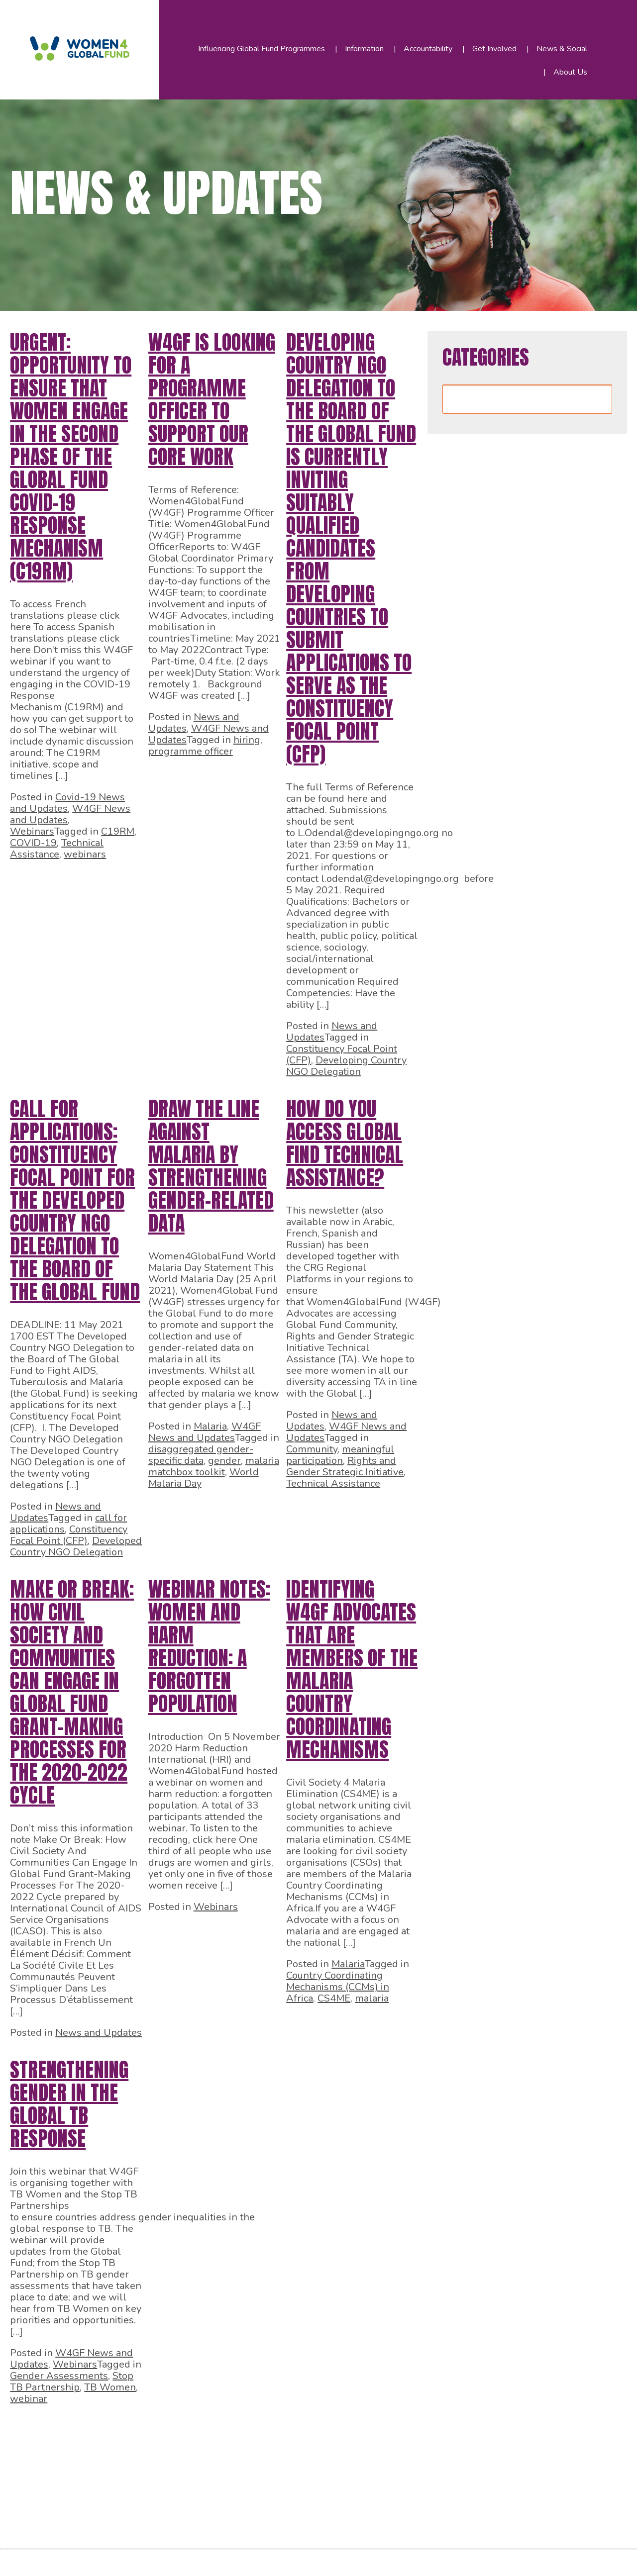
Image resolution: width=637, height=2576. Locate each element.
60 (192, 2518)
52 (291, 2488)
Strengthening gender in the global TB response (69, 2104)
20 (384, 2429)
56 (378, 2488)
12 (209, 2429)
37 (356, 2459)
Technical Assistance (57, 848)
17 (318, 2429)
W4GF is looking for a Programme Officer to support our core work (211, 399)
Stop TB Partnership (71, 2381)
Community (311, 1449)
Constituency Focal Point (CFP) (68, 1535)
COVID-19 (33, 843)
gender (224, 1460)
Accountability (428, 48)
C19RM (117, 831)
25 (94, 2459)
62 (236, 2518)
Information (364, 48)
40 (28, 2488)
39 (400, 2459)
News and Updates (98, 2032)
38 (378, 2459)
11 (187, 2429)
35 (312, 2459)
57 (400, 2488)
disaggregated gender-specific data (200, 1454)
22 (28, 2459)
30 (203, 2459)
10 (165, 2429)
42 (72, 2488)
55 (356, 2488)
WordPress (228, 2560)
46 (159, 2488)
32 (247, 2459)
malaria (372, 1998)
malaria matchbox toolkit (213, 1466)
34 (291, 2459)
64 (280, 2518)
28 (159, 2459)
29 (181, 2459)
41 (50, 2488)
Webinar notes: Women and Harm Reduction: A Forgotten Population (209, 1646)
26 (115, 2459)
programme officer (190, 751)
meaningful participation (340, 1454)
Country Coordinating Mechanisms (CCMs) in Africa (337, 1987)
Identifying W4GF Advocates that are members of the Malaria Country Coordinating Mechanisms (352, 1669)
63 (258, 2518)
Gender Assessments (59, 2376)
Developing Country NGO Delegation (346, 1065)
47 (181, 2488)
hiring (246, 740)
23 (50, 2459)
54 (334, 2488)
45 (137, 2488)
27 (137, 2459)
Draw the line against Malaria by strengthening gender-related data (211, 1166)
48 (203, 2488)
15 (275, 2429)
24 (72, 2459)
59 (170, 2518)
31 (225, 2459)
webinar (28, 2398)
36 (334, 2459)
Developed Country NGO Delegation (76, 1546)
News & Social (561, 48)
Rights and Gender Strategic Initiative (345, 1466)
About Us (570, 72)
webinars (85, 854)
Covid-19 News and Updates (67, 802)
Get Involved (494, 48)
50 (247, 2488)
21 (406, 2429)
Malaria (210, 1426)
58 (148, 2518)
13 (231, 2429)
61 (214, 2518)
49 (225, 2488)
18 (340, 2429)
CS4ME (334, 1998)
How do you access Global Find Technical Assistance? (344, 1143)
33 (269, 2459)
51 (269, 2488)
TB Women (110, 2387)
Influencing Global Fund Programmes (261, 48)
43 (94, 2488)
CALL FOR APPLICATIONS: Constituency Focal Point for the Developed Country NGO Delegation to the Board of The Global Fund (75, 1200)
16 (297, 2429)
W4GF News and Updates (204, 1432)
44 (115, 2488)
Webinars (32, 831)
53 (312, 2488)
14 (253, 2429)
